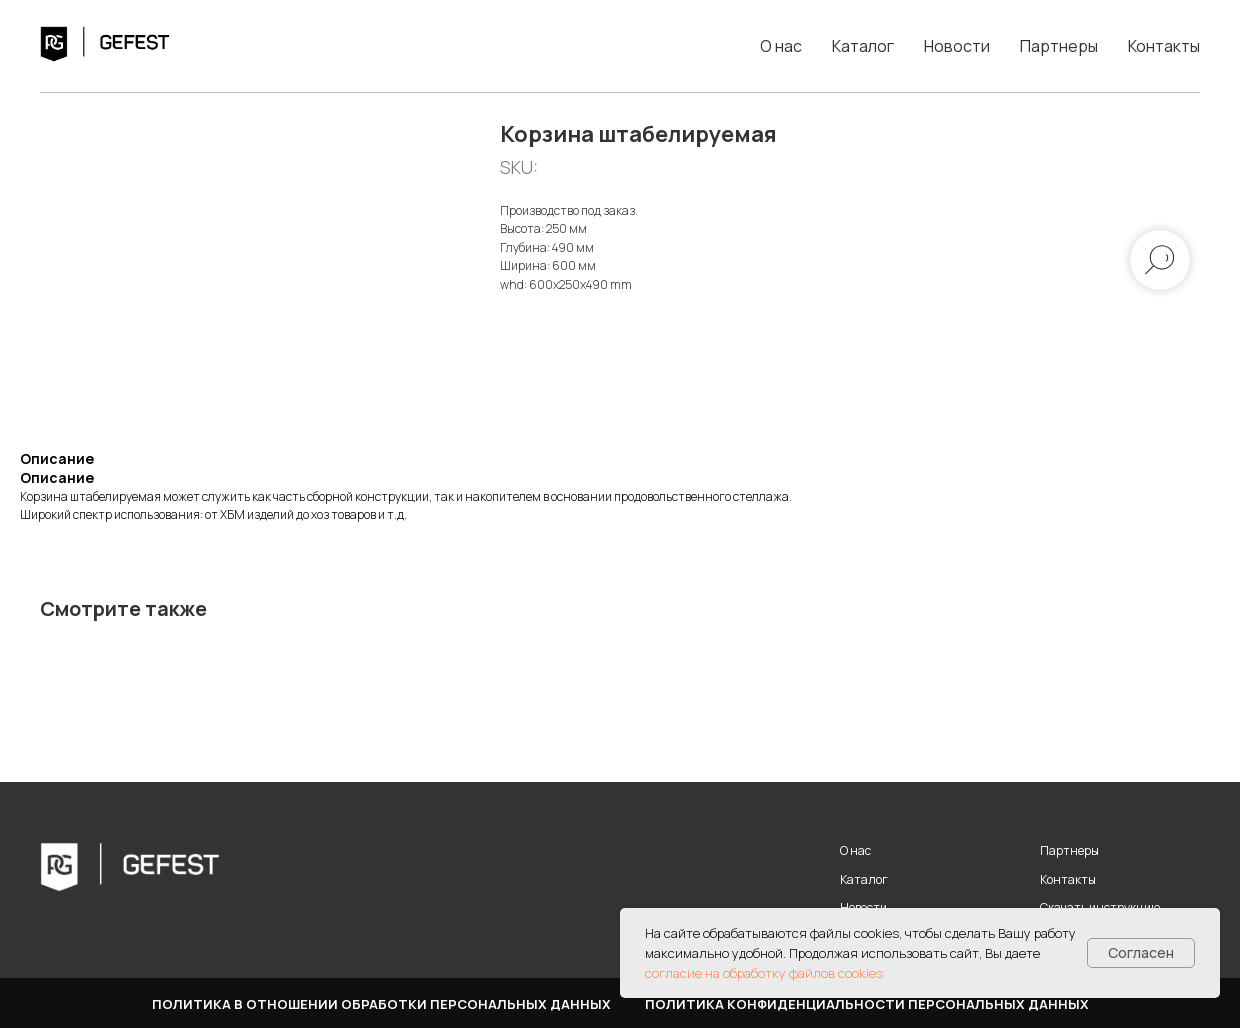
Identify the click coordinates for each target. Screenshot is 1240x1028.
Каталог (863, 46)
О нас (781, 46)
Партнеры (1059, 46)
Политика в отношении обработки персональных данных (381, 1004)
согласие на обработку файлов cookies (764, 973)
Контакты (1164, 46)
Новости (957, 46)
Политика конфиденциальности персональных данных (867, 1004)
